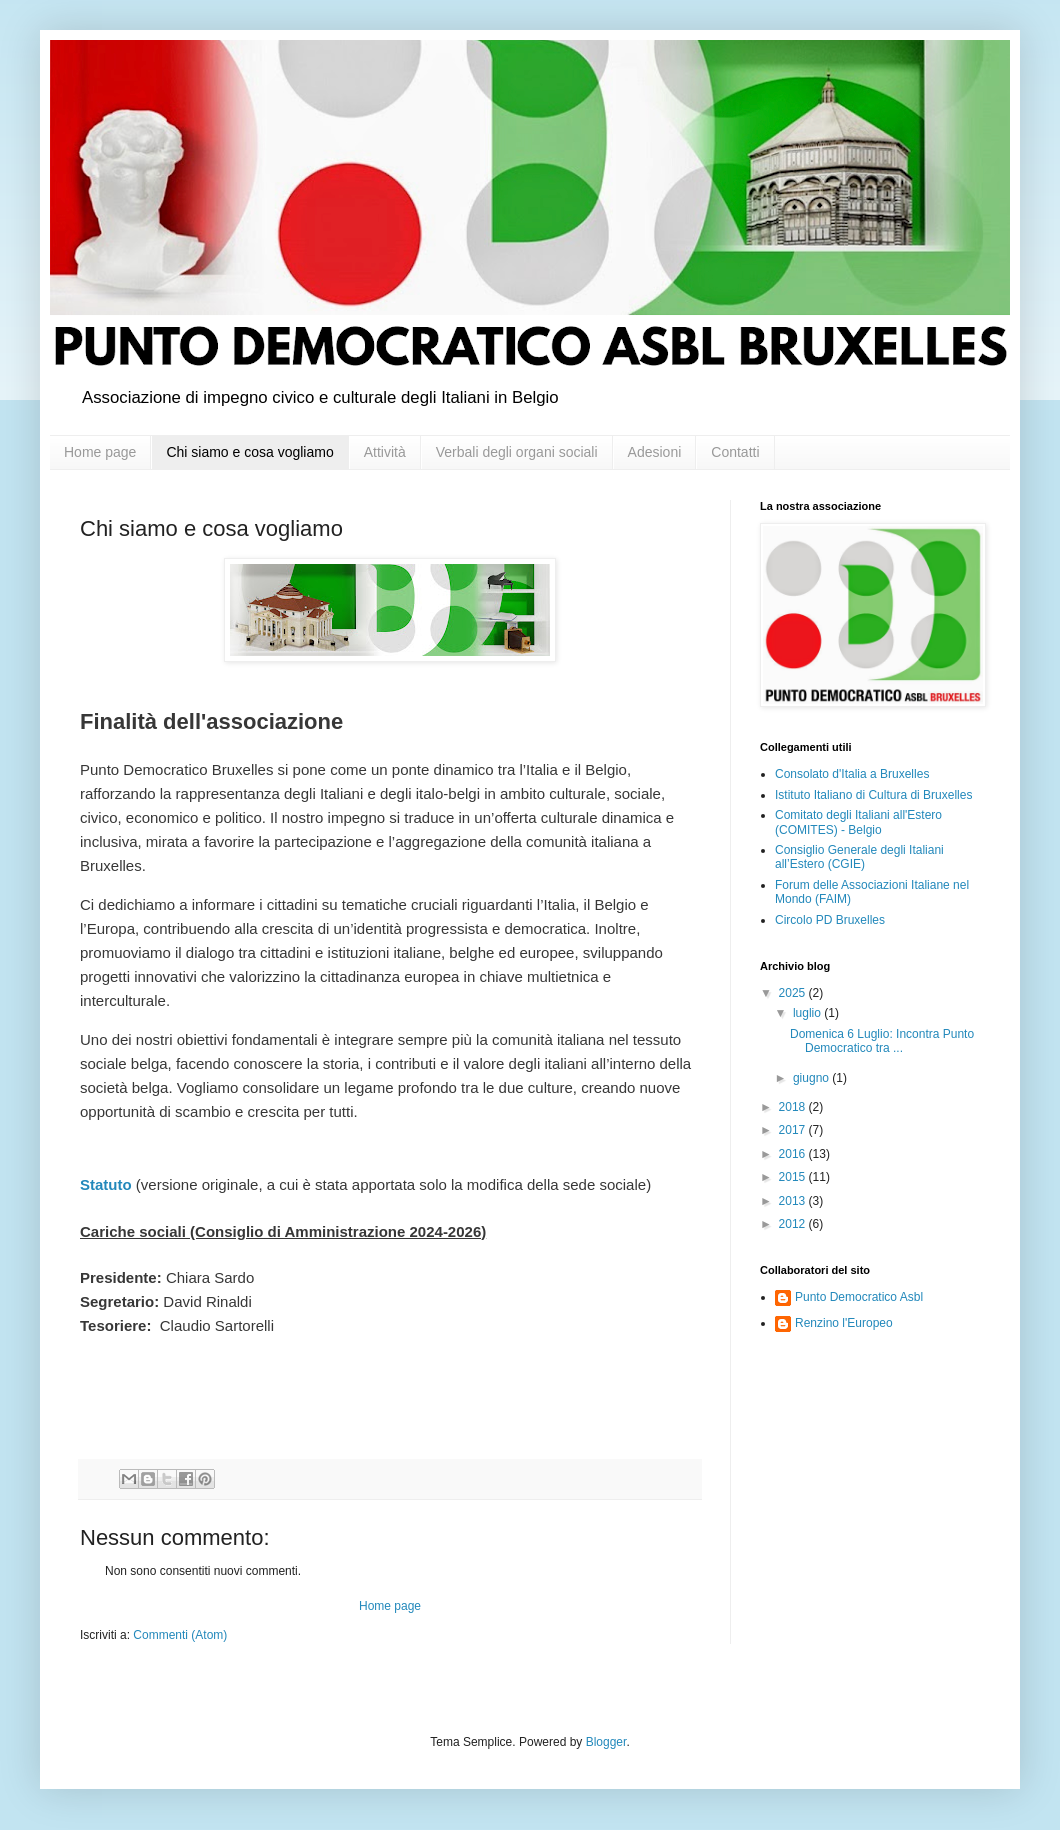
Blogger (606, 1742)
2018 (794, 1107)
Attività (385, 452)
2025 (794, 993)
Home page (100, 452)
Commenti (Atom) (180, 1635)
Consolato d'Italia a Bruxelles (852, 774)
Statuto (106, 1184)
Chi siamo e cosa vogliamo (249, 452)
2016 (794, 1154)
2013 (794, 1201)
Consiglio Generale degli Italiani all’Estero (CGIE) (859, 857)
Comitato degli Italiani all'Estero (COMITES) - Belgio (858, 822)
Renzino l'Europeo (844, 1323)
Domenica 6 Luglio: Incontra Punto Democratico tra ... (882, 1041)
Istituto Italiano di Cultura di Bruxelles (873, 795)
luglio (808, 1013)
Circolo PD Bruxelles (830, 920)
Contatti (735, 452)
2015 (794, 1177)
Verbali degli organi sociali (517, 452)
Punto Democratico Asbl (859, 1297)
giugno (812, 1078)
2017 (794, 1130)
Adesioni (655, 452)
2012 (794, 1224)
